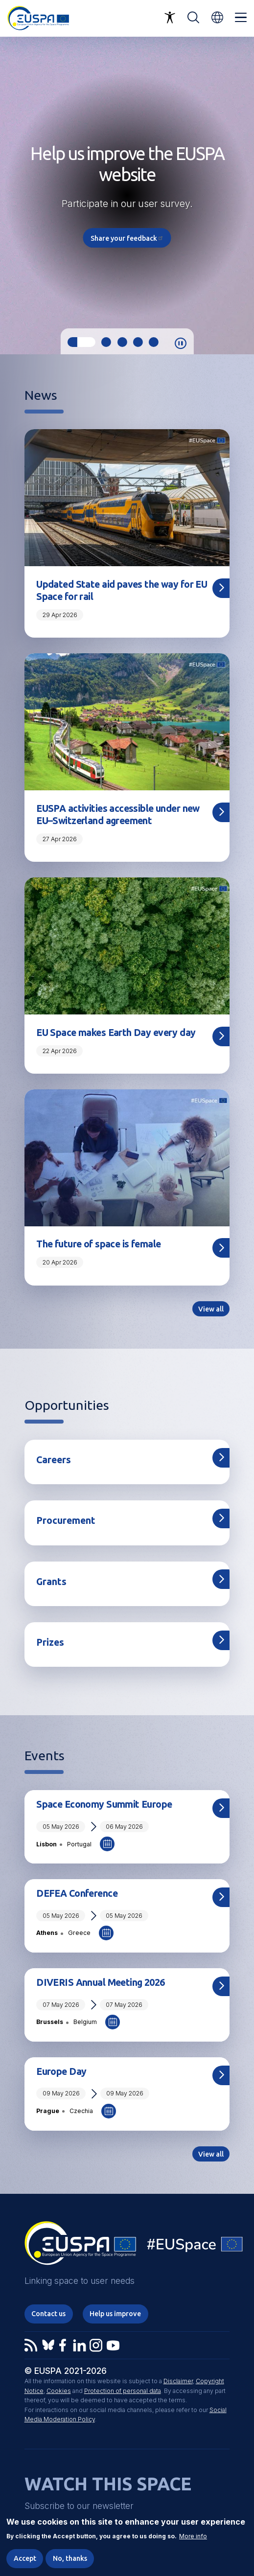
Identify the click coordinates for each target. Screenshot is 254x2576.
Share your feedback (127, 238)
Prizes (50, 1642)
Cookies (58, 2390)
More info (193, 2536)
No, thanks (70, 2558)
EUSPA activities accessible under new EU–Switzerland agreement (118, 814)
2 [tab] (106, 342)
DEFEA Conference (76, 1893)
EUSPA (80, 2246)
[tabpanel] (127, 195)
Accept (25, 2558)
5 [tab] (154, 342)
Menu (241, 17)
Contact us (48, 2314)
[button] (217, 17)
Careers (53, 1459)
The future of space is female (98, 1244)
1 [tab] (81, 342)
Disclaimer (178, 2381)
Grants (51, 1581)
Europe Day (61, 2071)
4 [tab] (138, 342)
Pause (180, 343)
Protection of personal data (122, 2390)
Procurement (65, 1520)
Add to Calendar (107, 1844)
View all (211, 1309)
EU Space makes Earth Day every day (115, 1032)
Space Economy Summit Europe (104, 1804)
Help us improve (115, 2314)
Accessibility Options (170, 17)
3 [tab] (122, 342)
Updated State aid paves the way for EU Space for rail (121, 590)
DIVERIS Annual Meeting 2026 (100, 1982)
